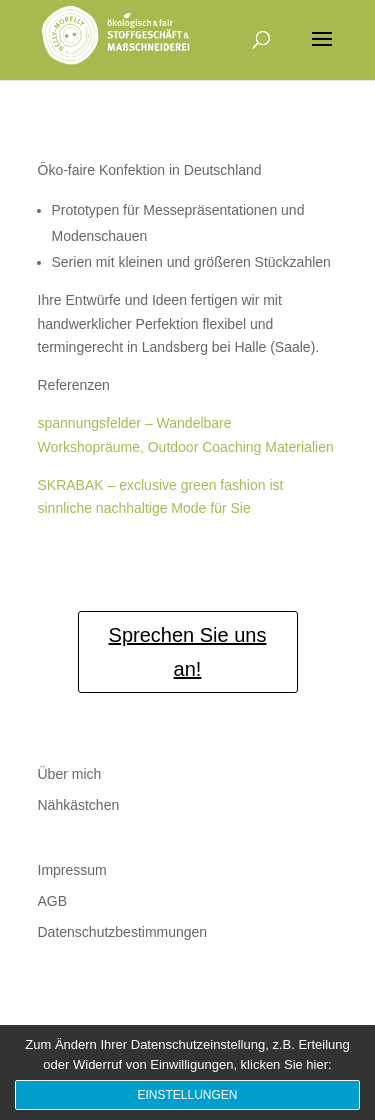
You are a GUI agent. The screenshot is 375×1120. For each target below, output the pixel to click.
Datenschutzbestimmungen (123, 932)
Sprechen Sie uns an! (188, 652)
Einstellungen (187, 1095)
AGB (53, 901)
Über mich (70, 774)
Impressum (72, 870)
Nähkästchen (79, 805)
